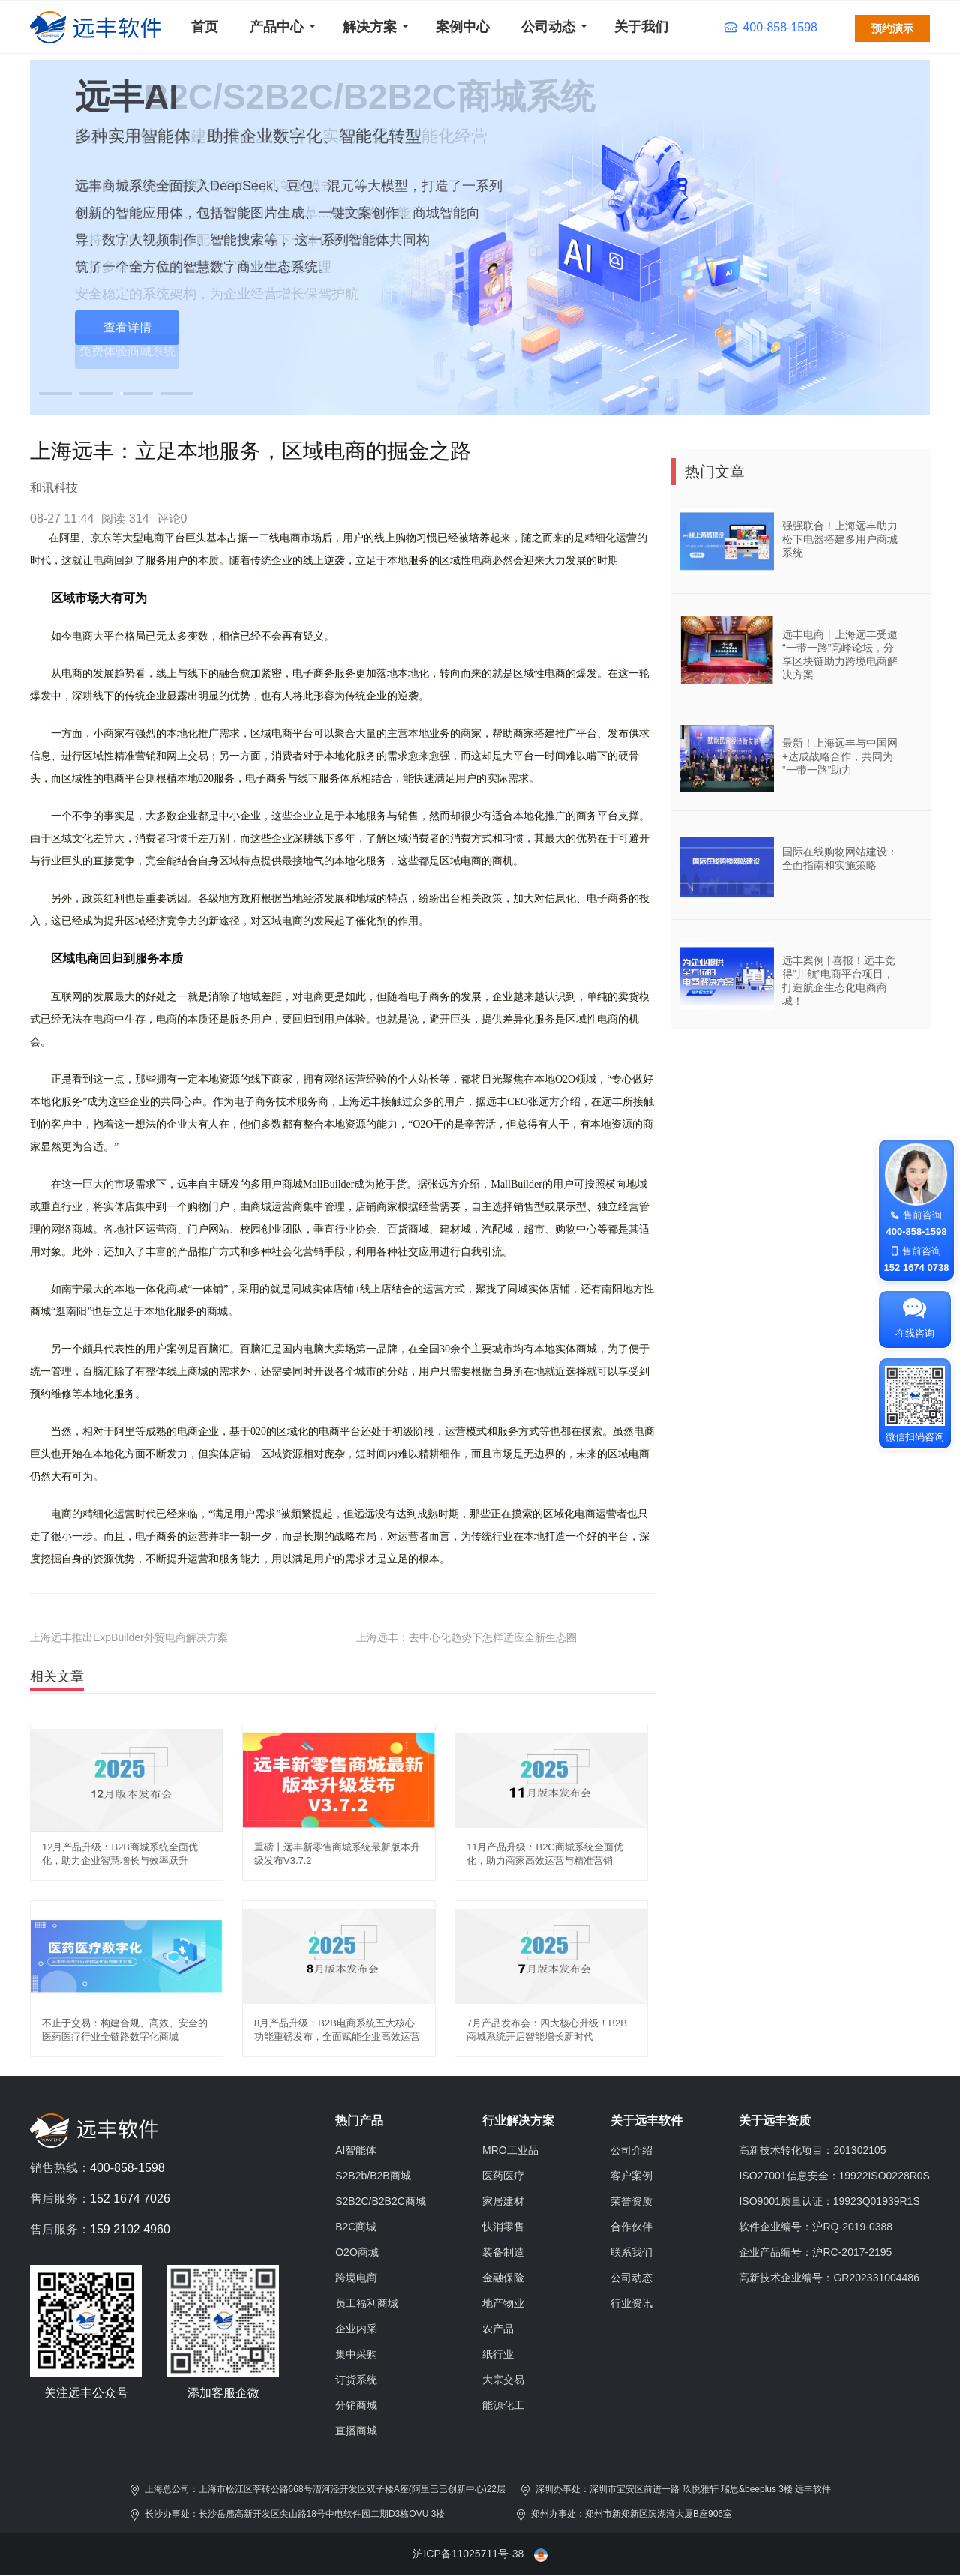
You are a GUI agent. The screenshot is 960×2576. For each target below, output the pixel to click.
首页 (204, 26)
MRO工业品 (510, 2150)
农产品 (498, 2329)
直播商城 (356, 2431)
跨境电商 (356, 2278)
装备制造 (503, 2252)
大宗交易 (503, 2380)
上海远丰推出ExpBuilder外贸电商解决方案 (129, 1637)
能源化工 (503, 2405)
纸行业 (498, 2354)
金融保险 (503, 2278)
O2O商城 (357, 2252)
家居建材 (503, 2201)
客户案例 (631, 2176)
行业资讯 (631, 2303)
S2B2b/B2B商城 (372, 2176)
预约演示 (893, 28)
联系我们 (631, 2252)
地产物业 (503, 2303)
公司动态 (548, 26)
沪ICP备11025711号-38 (468, 2554)
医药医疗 (503, 2176)
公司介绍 (631, 2150)
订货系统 (356, 2380)
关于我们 (641, 26)
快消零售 (503, 2227)
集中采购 (356, 2354)
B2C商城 (355, 2227)
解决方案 (370, 26)
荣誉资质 (631, 2201)
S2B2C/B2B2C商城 (380, 2201)
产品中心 (277, 26)
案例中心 (463, 26)
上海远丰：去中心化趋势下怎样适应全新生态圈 (466, 1637)
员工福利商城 (366, 2303)
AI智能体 (355, 2150)
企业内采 (356, 2329)
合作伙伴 (631, 2227)
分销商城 (356, 2405)
